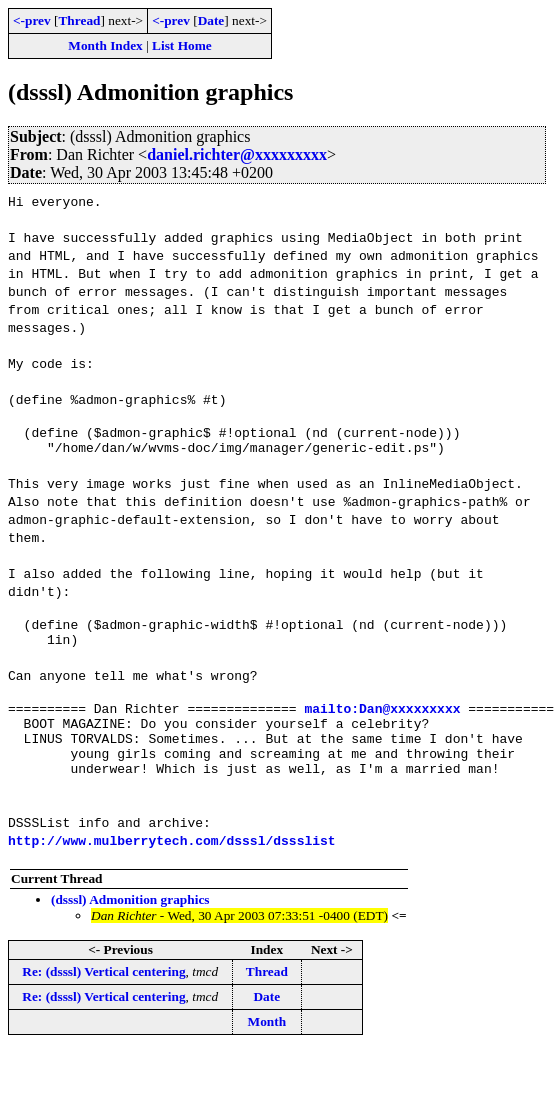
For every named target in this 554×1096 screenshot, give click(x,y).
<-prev (32, 20)
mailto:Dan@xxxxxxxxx (382, 723)
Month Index (105, 45)
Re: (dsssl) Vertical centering (103, 998)
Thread (79, 20)
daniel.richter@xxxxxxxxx (237, 154)
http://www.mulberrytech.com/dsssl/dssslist (172, 867)
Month (267, 1048)
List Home (182, 45)
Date (211, 20)
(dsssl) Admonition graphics (130, 926)
